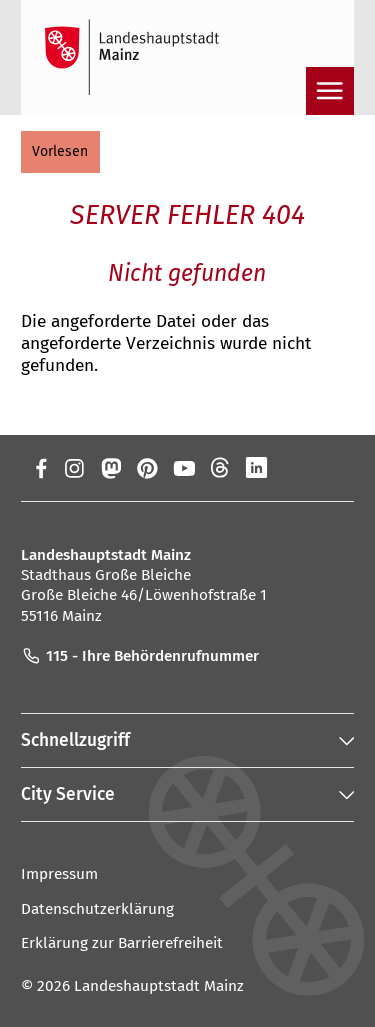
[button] (60, 152)
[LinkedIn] (256, 468)
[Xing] (293, 468)
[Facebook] (41, 468)
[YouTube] (183, 468)
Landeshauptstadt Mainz (159, 986)
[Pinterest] (147, 468)
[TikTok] (330, 468)
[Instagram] (73, 468)
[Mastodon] (110, 468)
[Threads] (220, 468)
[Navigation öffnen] (330, 91)
